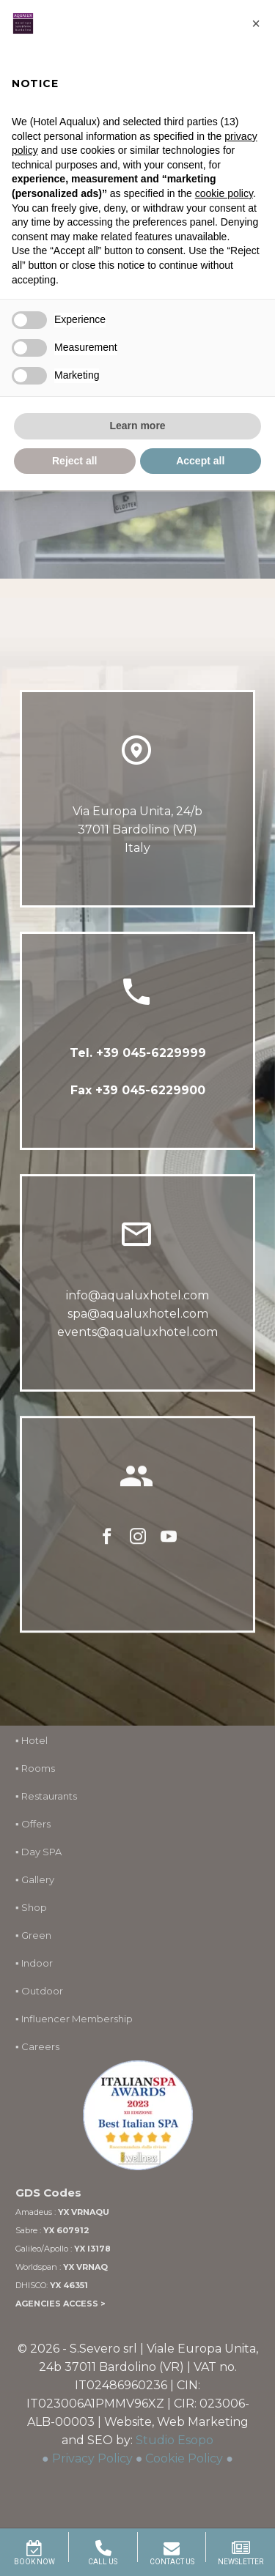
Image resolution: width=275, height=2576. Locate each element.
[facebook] (107, 1550)
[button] (256, 23)
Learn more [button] (137, 425)
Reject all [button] (74, 461)
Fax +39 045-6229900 (137, 1092)
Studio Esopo (174, 2440)
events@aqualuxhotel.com (137, 1338)
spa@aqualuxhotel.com (137, 1319)
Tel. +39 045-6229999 (138, 1054)
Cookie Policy (184, 2458)
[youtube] (169, 1550)
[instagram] (138, 1550)
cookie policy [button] (224, 193)
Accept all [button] (200, 461)
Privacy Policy (92, 2458)
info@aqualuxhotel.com (137, 1301)
